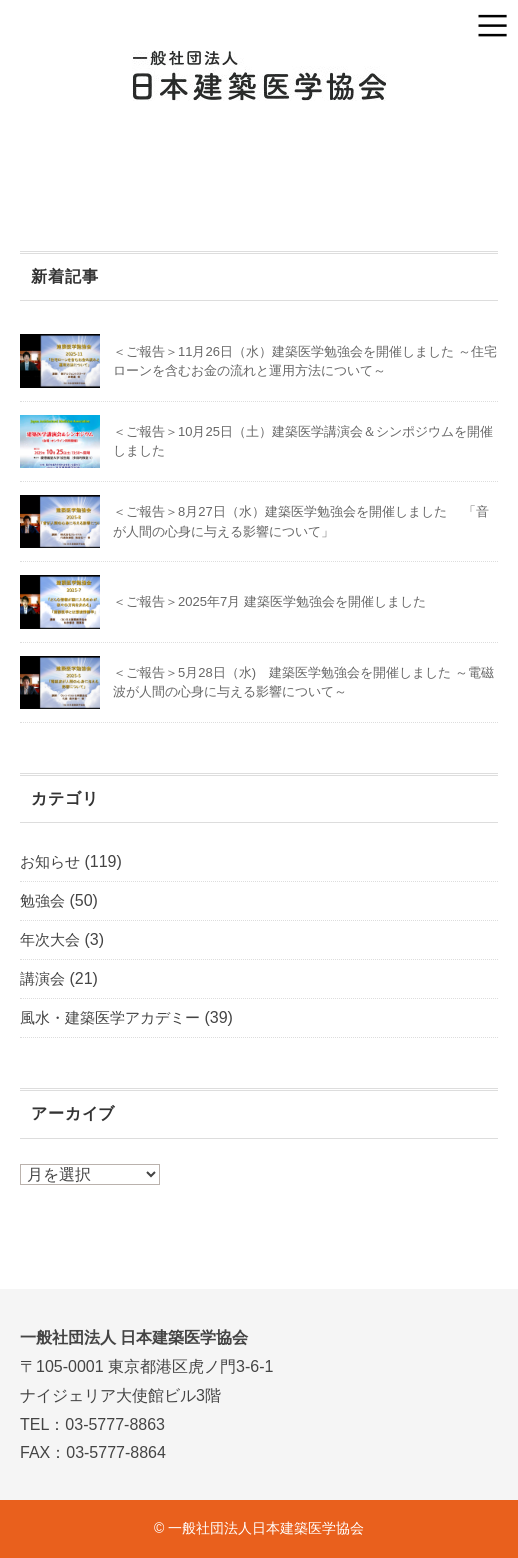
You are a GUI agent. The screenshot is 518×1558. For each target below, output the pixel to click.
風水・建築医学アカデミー (110, 1017)
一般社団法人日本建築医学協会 (266, 1528)
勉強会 (42, 900)
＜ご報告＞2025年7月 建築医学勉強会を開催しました (269, 601)
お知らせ (50, 861)
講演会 (42, 978)
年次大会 (50, 939)
